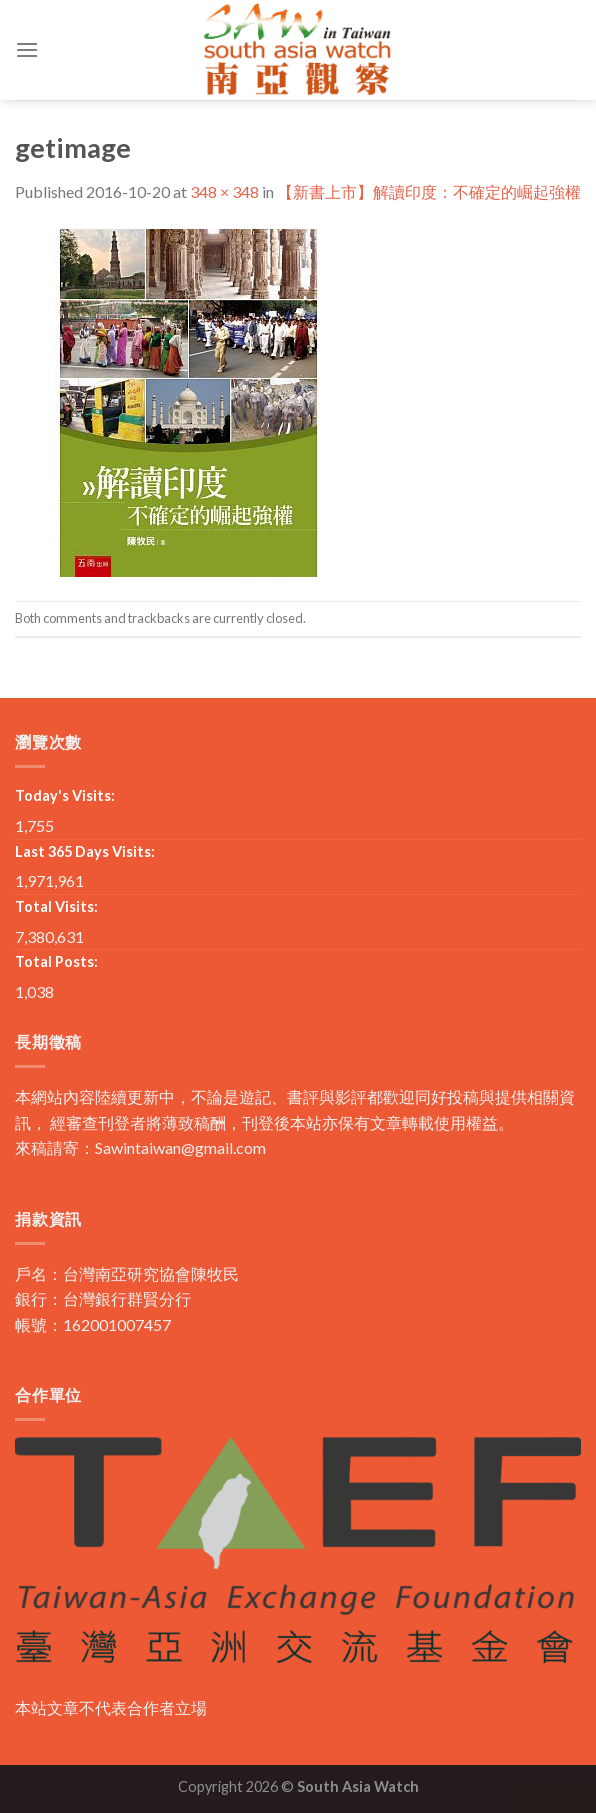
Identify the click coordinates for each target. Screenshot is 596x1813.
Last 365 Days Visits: (85, 851)
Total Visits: (56, 906)
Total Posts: (56, 961)
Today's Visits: (65, 795)
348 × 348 (224, 191)
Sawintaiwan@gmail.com (180, 1147)
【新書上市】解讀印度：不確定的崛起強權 (429, 191)
